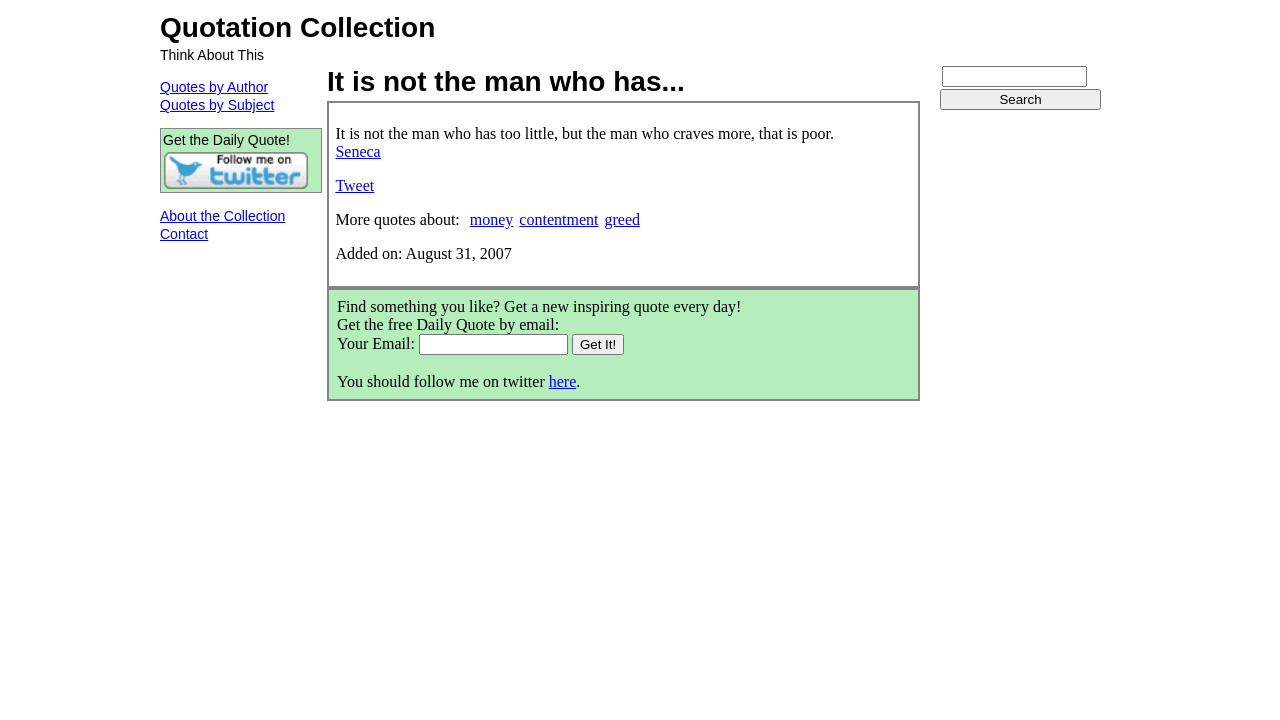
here (563, 381)
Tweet (354, 185)
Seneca (357, 151)
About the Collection (222, 216)
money (492, 219)
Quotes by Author (214, 87)
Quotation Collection (297, 27)
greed (622, 219)
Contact (184, 234)
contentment (558, 219)
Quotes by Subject (217, 105)
